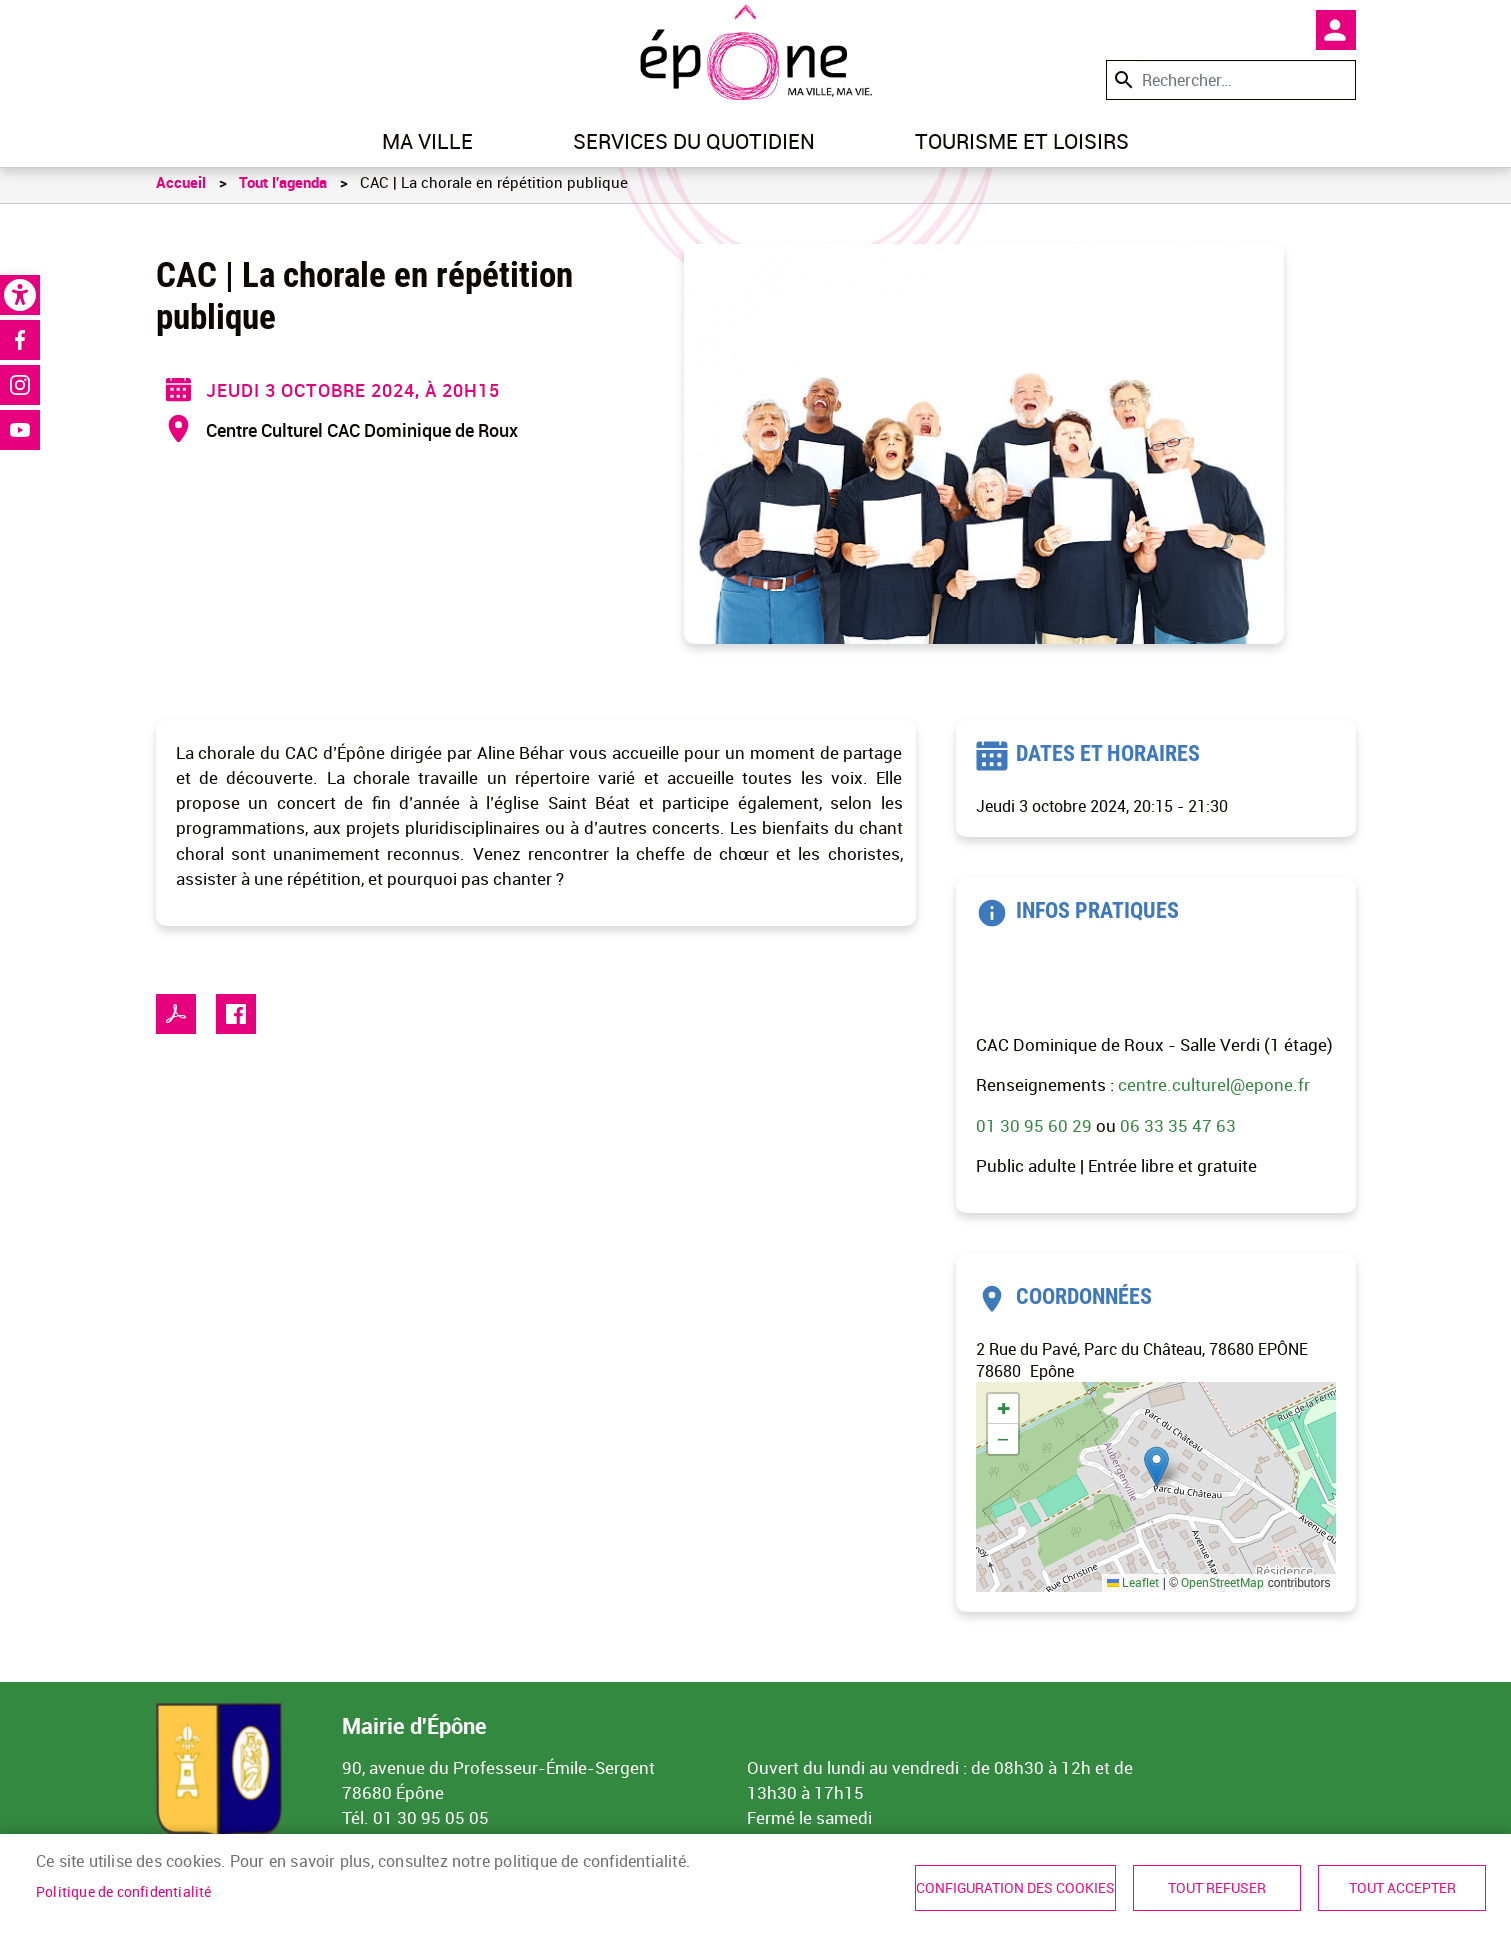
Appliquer (1122, 79)
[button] (1156, 1475)
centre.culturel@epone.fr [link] (1214, 1094)
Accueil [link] (181, 191)
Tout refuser (1217, 1888)
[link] (20, 295)
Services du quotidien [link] (694, 141)
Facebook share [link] (236, 1023)
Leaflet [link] (1133, 1592)
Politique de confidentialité (124, 1892)
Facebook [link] (20, 340)
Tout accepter (1402, 1888)
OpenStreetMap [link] (1222, 1592)
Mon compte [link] (1336, 30)
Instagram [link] (20, 385)
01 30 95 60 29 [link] (1034, 1134)
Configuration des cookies (1015, 1888)
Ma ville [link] (427, 141)
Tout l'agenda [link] (283, 191)
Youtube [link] (20, 430)
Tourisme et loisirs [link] (1022, 141)
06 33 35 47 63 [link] (1178, 1134)
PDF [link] (176, 1023)
